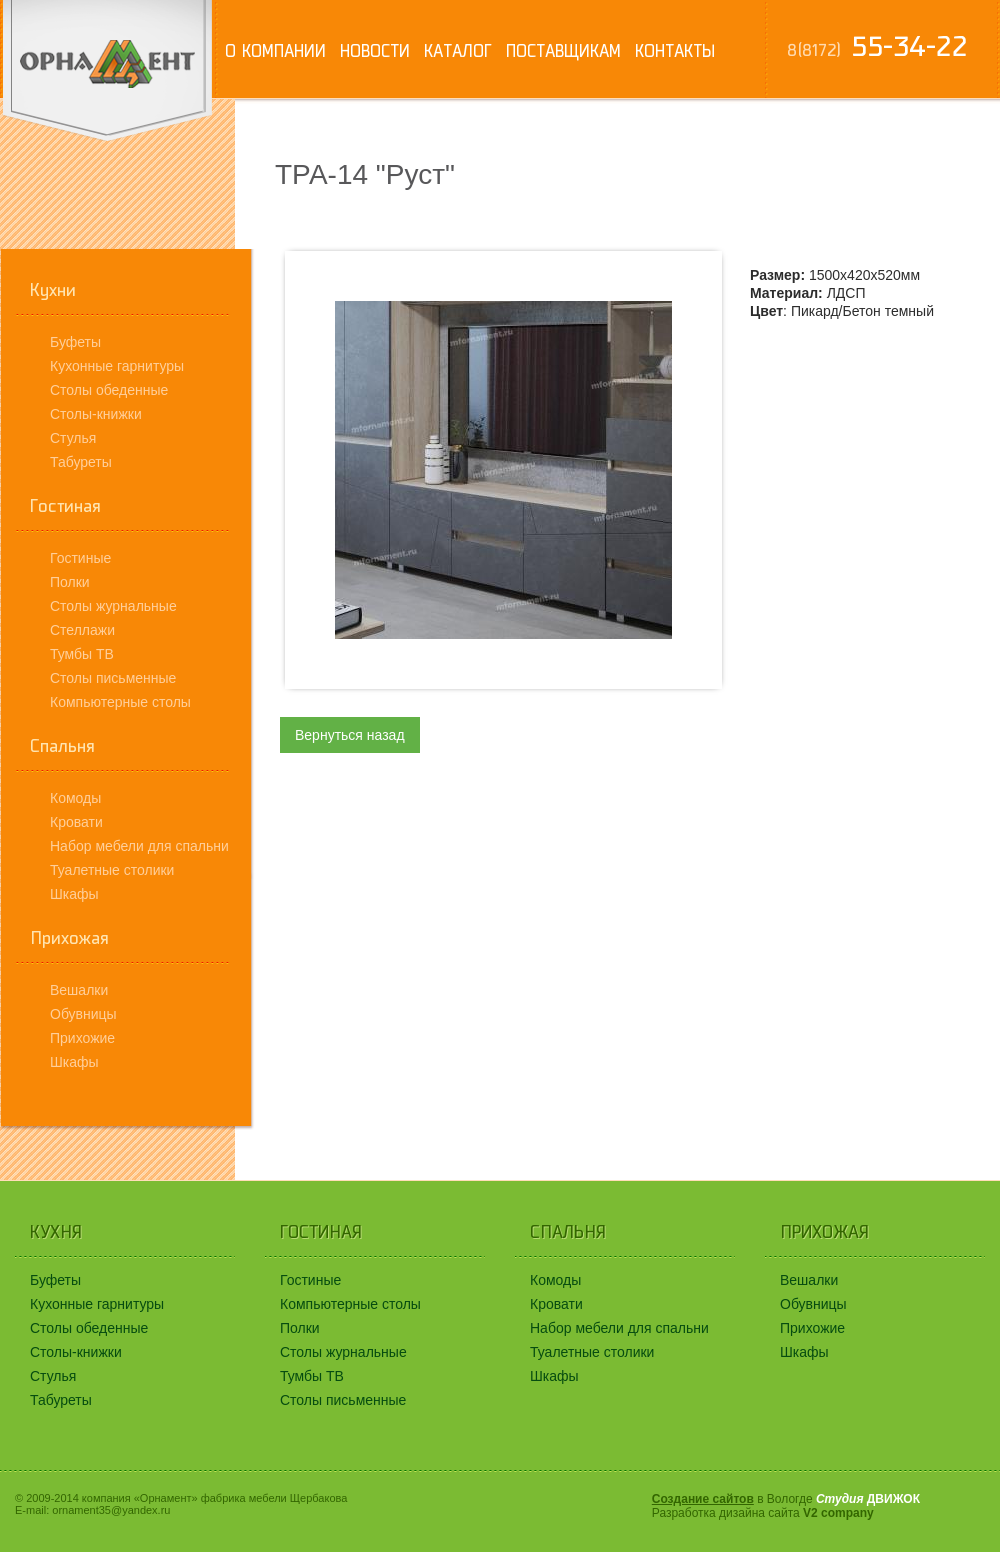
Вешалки (79, 990)
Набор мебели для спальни (139, 846)
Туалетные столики (112, 870)
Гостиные (80, 558)
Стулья (73, 438)
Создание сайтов (703, 1499)
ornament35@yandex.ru (111, 1510)
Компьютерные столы (120, 702)
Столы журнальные (113, 606)
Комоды (75, 798)
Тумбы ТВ (82, 654)
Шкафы (74, 894)
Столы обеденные (109, 390)
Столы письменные (113, 678)
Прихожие (82, 1038)
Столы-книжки (96, 414)
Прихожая (69, 938)
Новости (375, 51)
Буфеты (75, 342)
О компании (275, 51)
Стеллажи (82, 630)
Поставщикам (563, 51)
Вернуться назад (350, 735)
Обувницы (83, 1014)
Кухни (53, 290)
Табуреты (81, 462)
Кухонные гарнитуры (117, 366)
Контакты (675, 51)
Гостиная (65, 506)
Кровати (76, 822)
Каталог (458, 51)
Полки (70, 582)
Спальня (62, 746)
